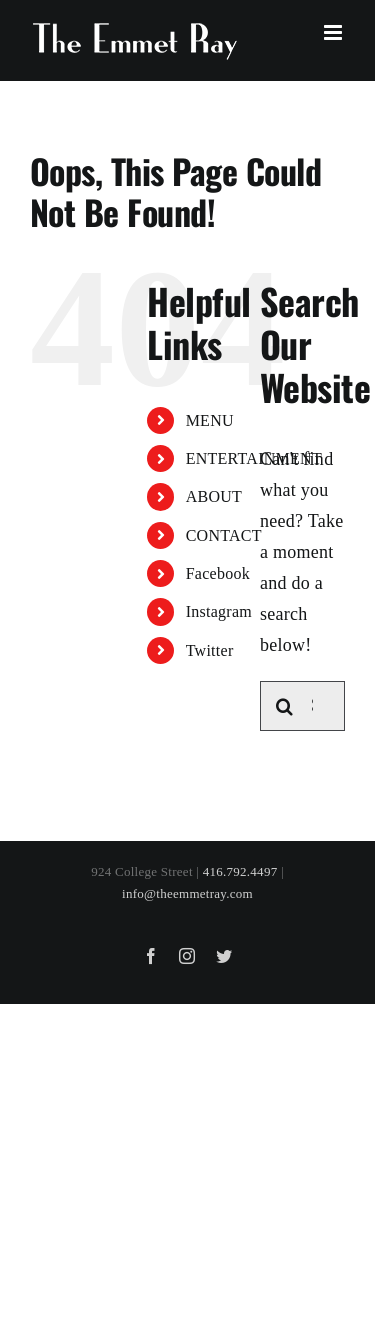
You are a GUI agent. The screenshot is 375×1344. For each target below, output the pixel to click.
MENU (210, 420)
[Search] (285, 706)
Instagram (219, 611)
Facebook (218, 573)
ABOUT (214, 496)
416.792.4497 (240, 871)
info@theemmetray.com (187, 893)
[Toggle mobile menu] (334, 32)
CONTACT (224, 535)
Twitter (210, 650)
